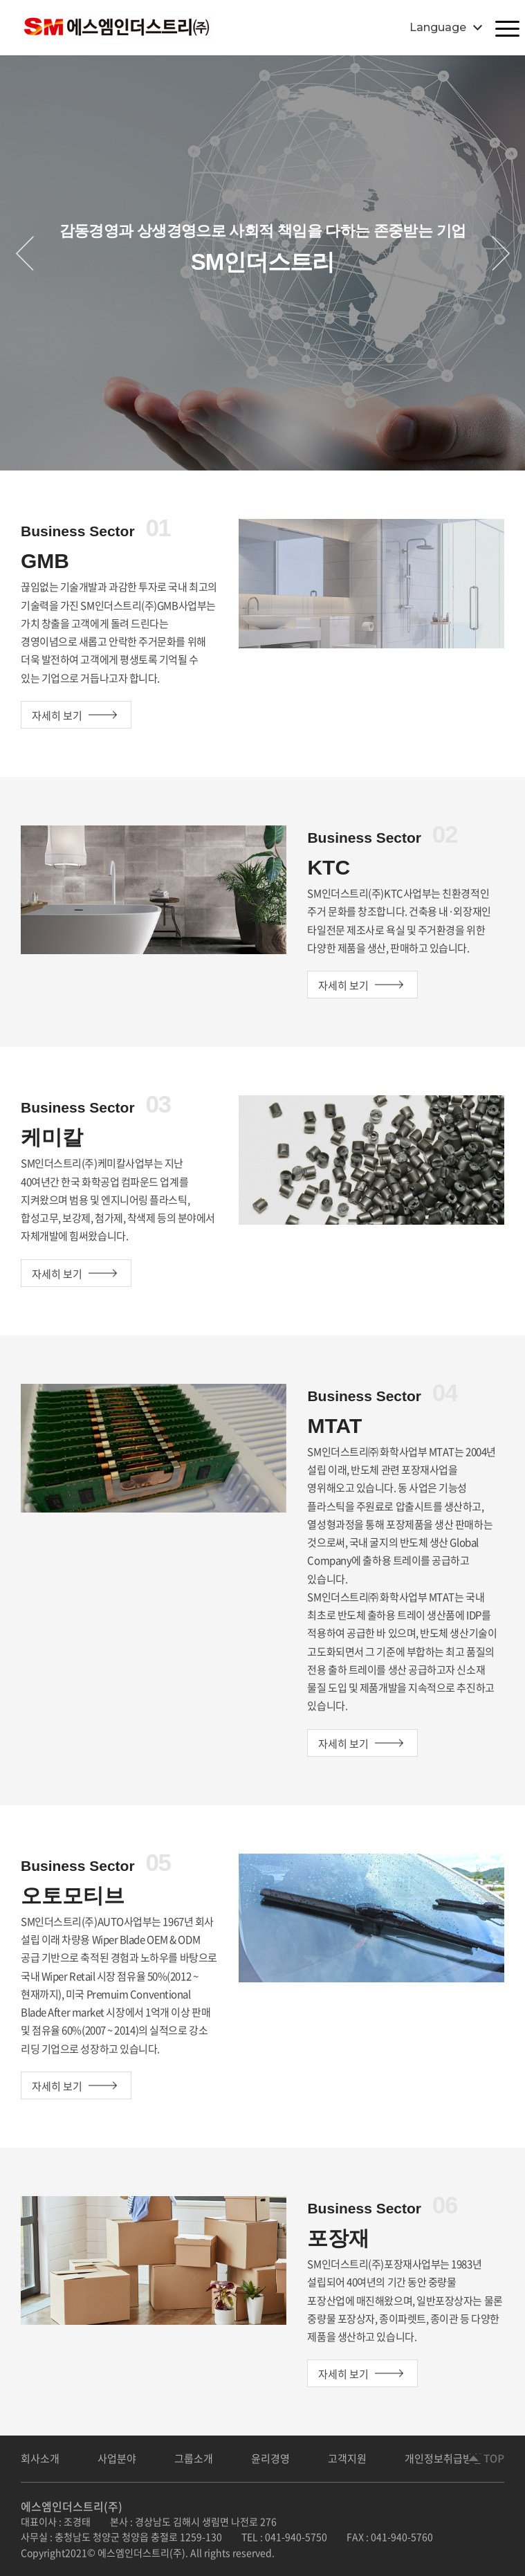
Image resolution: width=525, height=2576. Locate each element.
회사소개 (40, 2458)
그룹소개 (193, 2458)
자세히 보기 (57, 715)
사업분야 (117, 2458)
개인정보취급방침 (443, 2458)
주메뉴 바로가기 (0, 0)
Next (500, 253)
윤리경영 (270, 2458)
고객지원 (347, 2458)
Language (437, 27)
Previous (24, 253)
